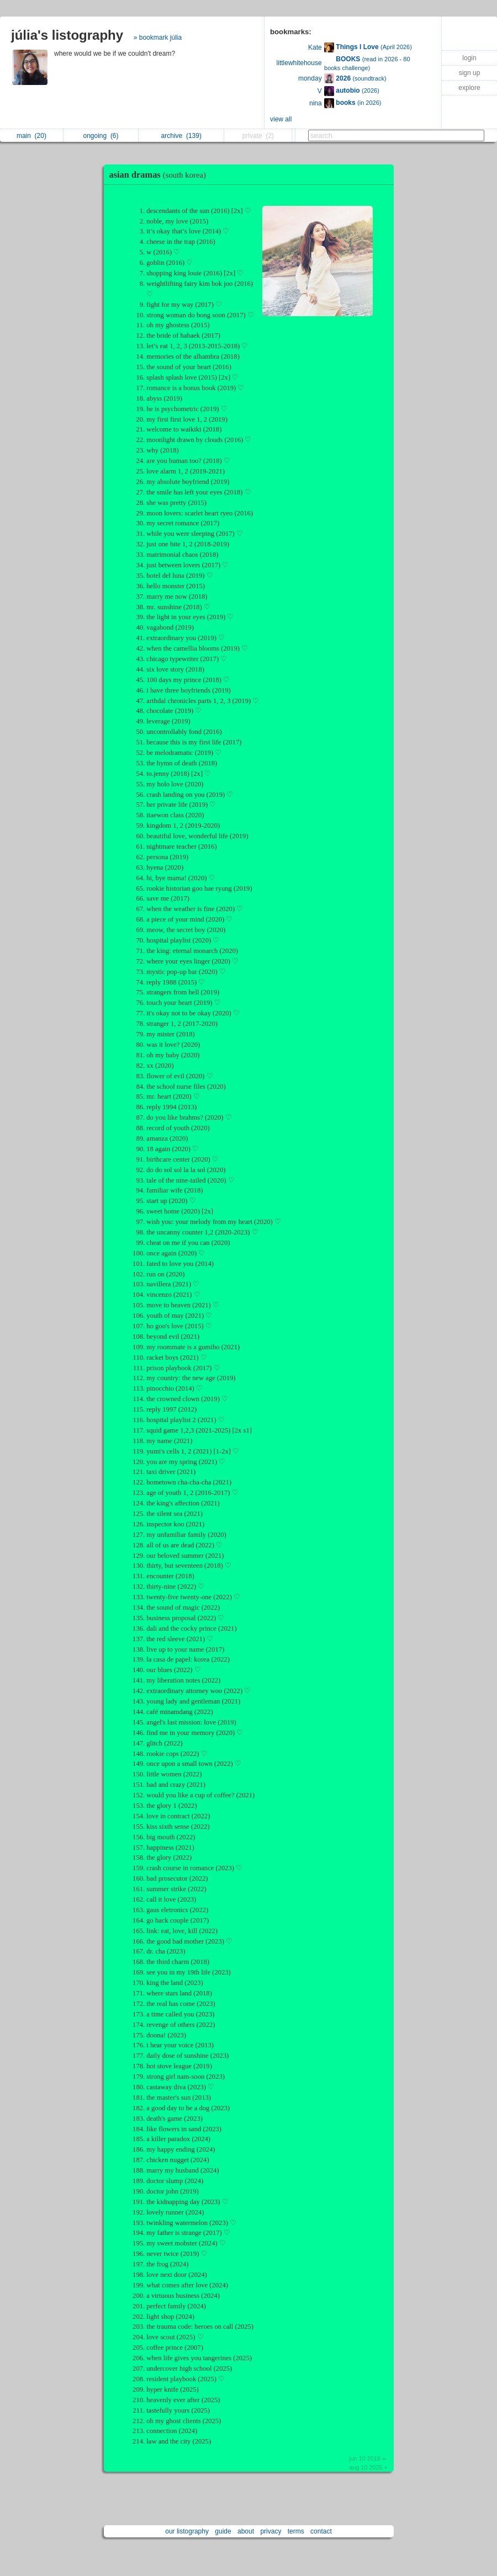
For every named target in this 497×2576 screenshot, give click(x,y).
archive (181, 136)
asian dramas (160, 174)
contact (321, 2531)
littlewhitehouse (299, 63)
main (31, 136)
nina (315, 103)
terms (296, 2531)
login (469, 58)
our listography (187, 2531)
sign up (469, 73)
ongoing (100, 136)
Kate (315, 47)
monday (310, 78)
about (245, 2531)
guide (223, 2531)
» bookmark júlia (158, 37)
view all (281, 119)
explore (469, 88)
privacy (270, 2531)
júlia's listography (67, 35)
